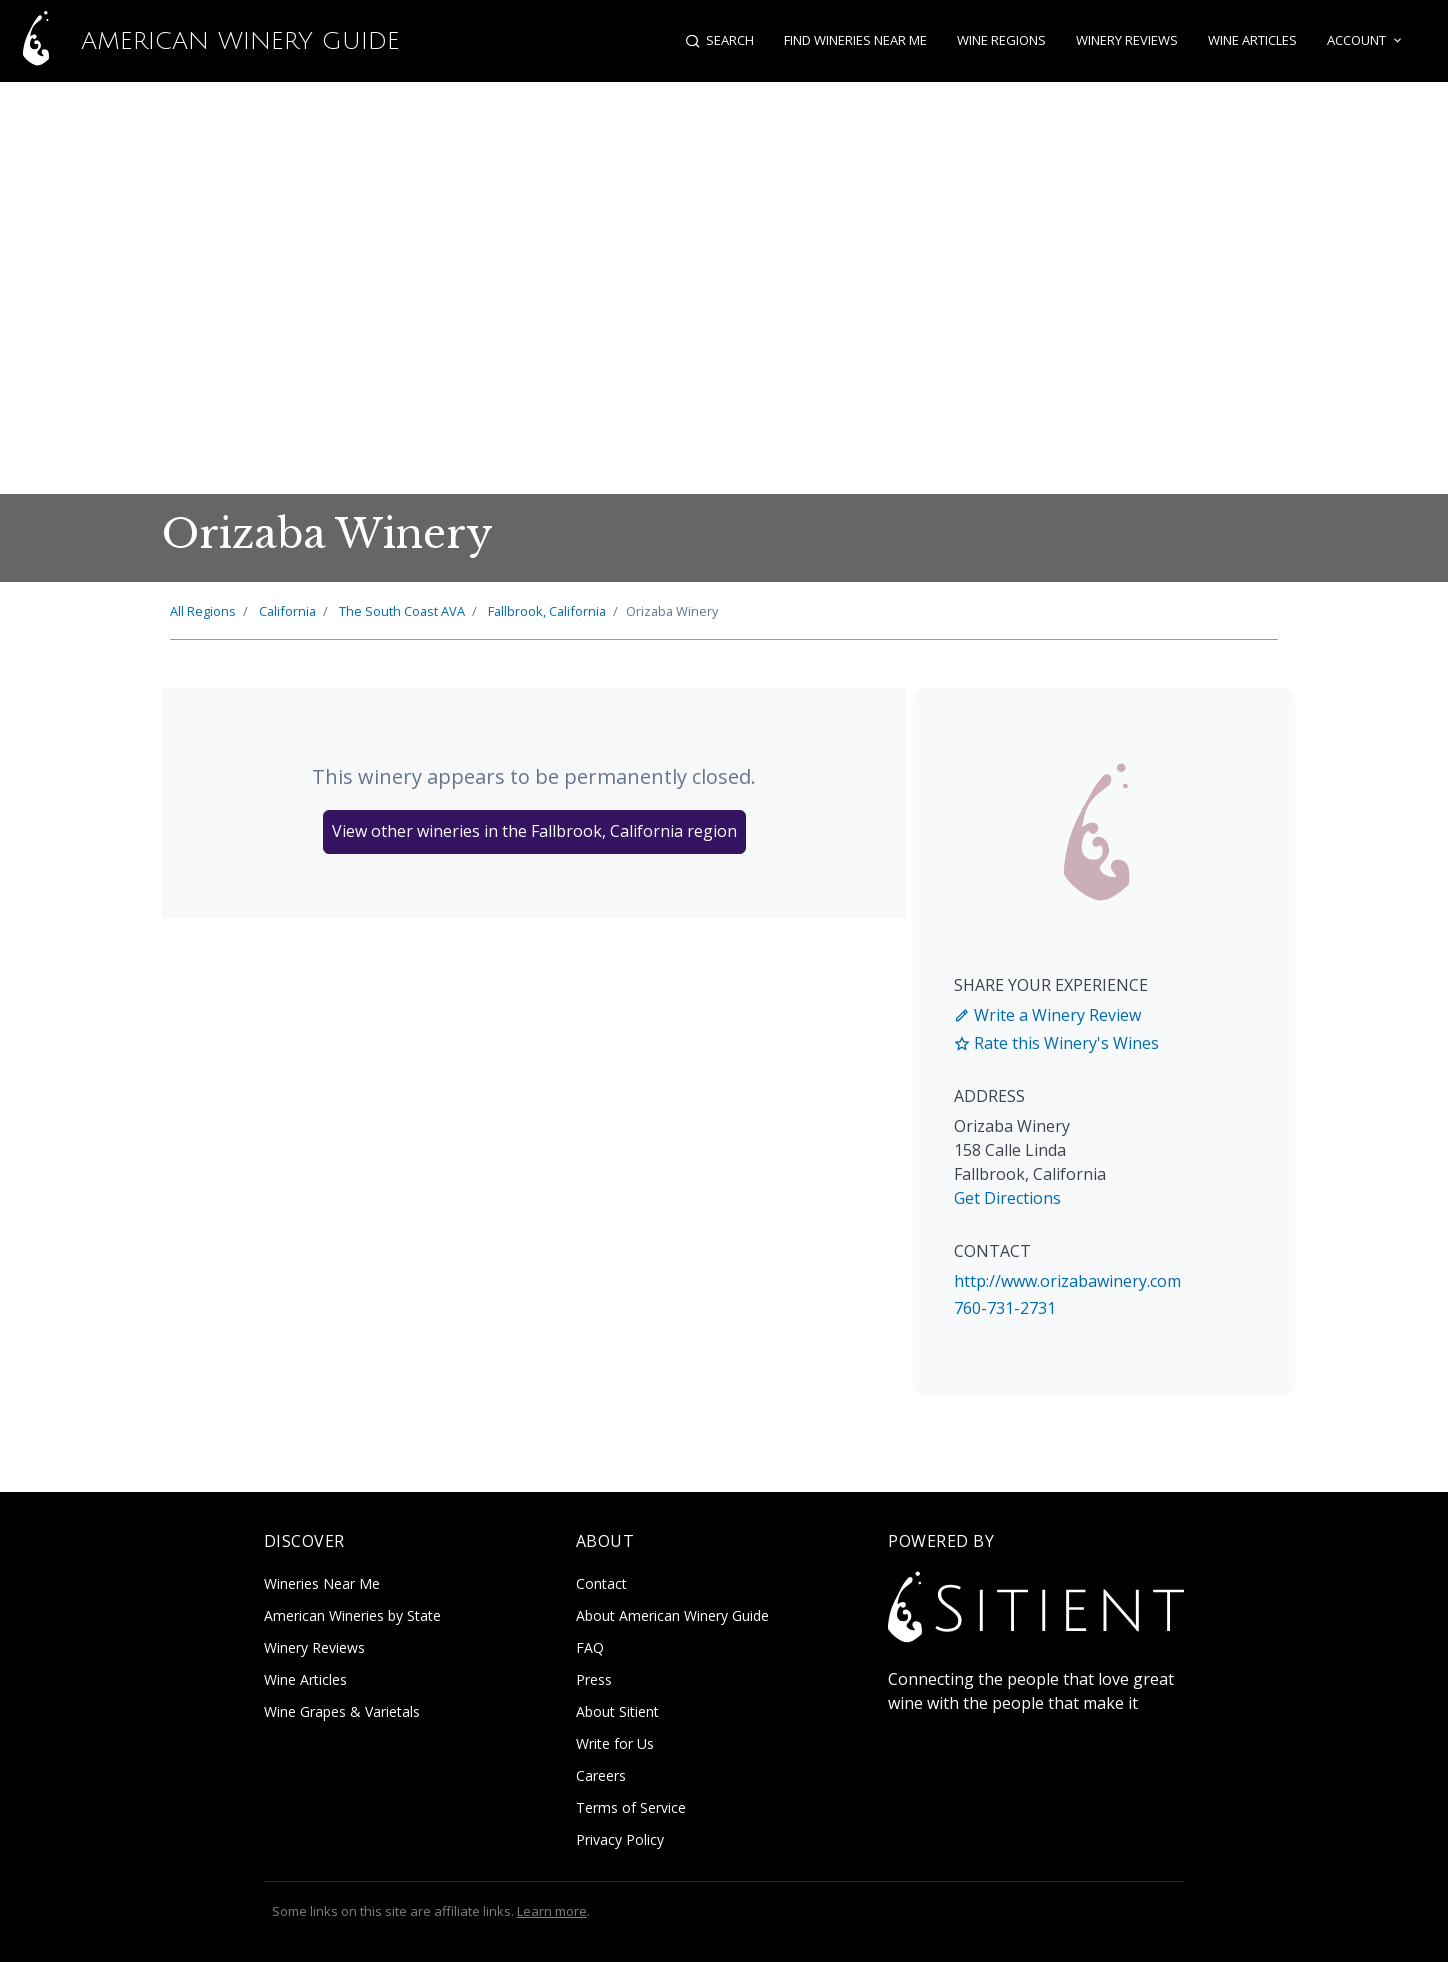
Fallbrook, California (547, 611)
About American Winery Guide (672, 1615)
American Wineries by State (352, 1615)
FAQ (590, 1647)
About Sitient (617, 1711)
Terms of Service (631, 1807)
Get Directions (1007, 1198)
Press (594, 1679)
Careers (601, 1775)
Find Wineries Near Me (855, 40)
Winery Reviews (1127, 40)
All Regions (203, 611)
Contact (601, 1583)
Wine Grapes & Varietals (342, 1711)
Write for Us (615, 1743)
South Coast (402, 611)
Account (1365, 41)
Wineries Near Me (322, 1583)
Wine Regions (1001, 40)
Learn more (552, 1911)
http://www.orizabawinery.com (1067, 1281)
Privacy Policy (620, 1839)
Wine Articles (1252, 40)
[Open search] (719, 41)
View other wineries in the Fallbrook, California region (534, 831)
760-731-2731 (1005, 1308)
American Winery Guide (200, 41)
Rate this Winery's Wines (1056, 1043)
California (287, 611)
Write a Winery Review (1047, 1015)
